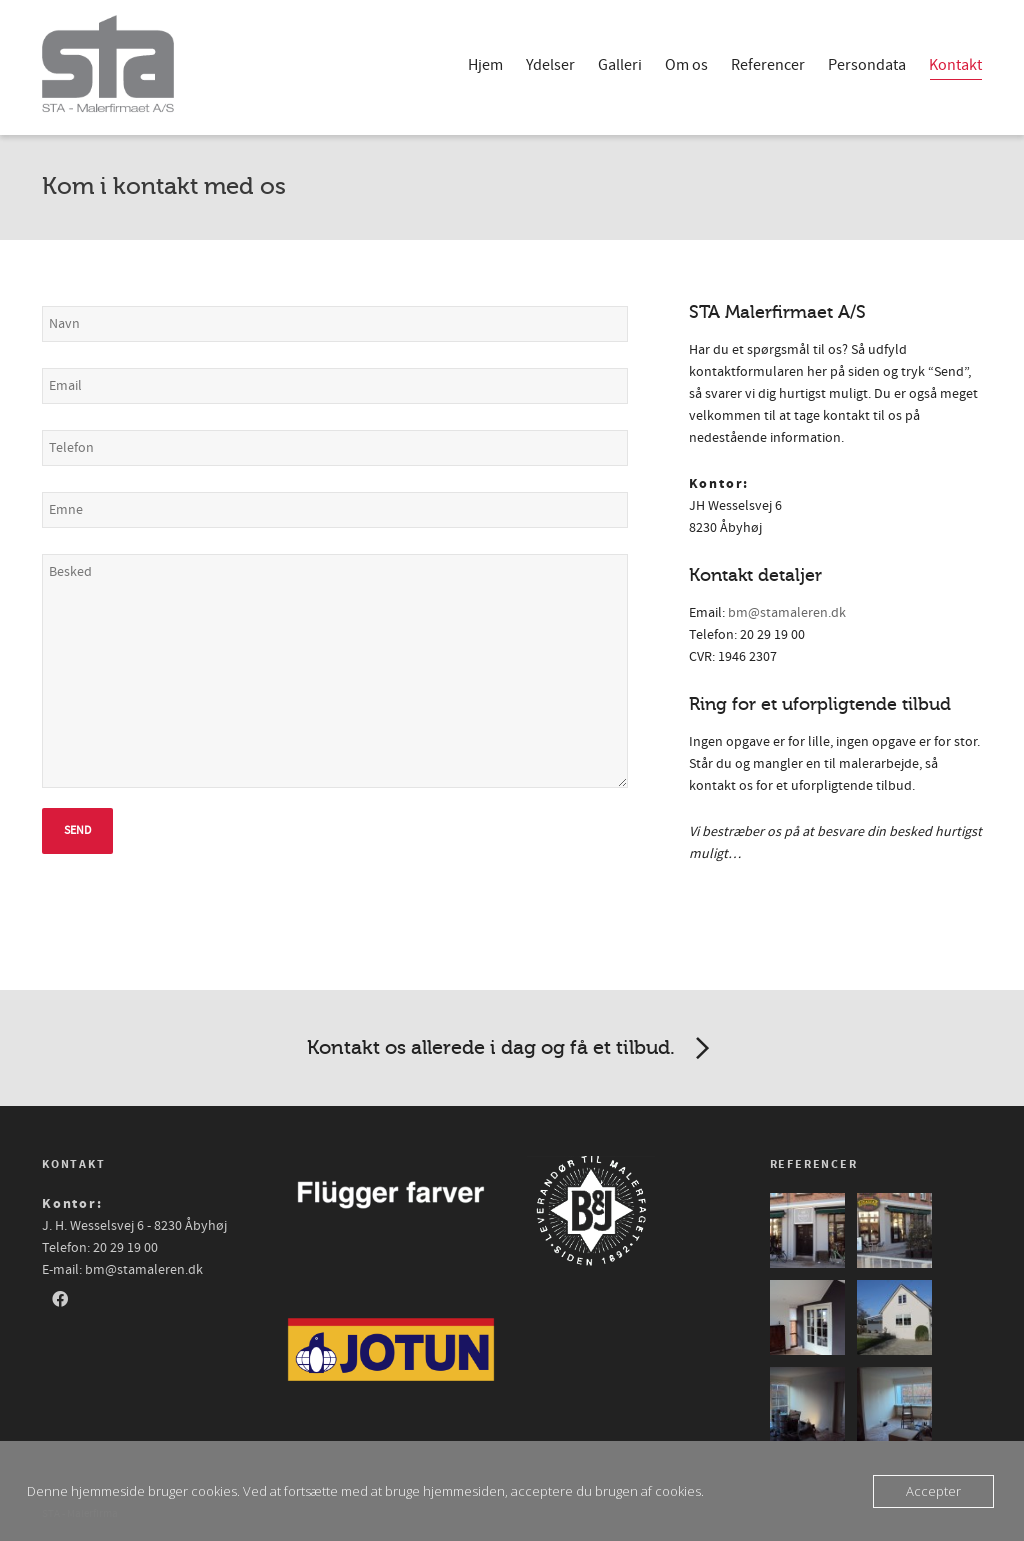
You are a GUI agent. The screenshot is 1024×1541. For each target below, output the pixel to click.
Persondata (867, 65)
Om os (686, 65)
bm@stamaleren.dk (787, 613)
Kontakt (955, 67)
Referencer (768, 65)
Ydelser (550, 65)
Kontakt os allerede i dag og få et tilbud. (512, 1049)
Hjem (485, 65)
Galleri (620, 65)
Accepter (933, 1491)
